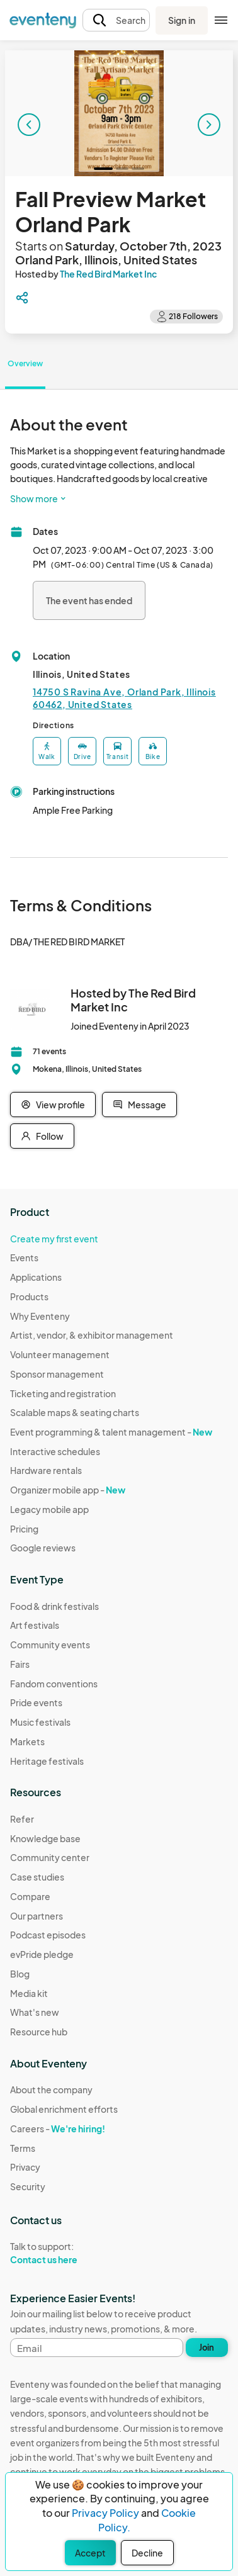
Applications (36, 1277)
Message (139, 1104)
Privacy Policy (105, 2512)
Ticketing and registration (63, 1393)
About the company (51, 2089)
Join (206, 2348)
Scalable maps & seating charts (74, 1412)
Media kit (29, 1993)
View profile (53, 1104)
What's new (34, 2012)
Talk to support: (64, 2253)
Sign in (181, 20)
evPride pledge (42, 1954)
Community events (50, 1644)
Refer (22, 1819)
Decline (147, 2552)
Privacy (25, 2167)
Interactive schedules (55, 1451)
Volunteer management (60, 1354)
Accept (90, 2552)
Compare (30, 1896)
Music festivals (40, 1722)
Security (27, 2186)
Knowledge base (45, 1838)
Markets (27, 1741)
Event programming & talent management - (111, 1431)
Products (29, 1296)
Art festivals (34, 1625)
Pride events (36, 1702)
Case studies (37, 1876)
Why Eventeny (40, 1316)
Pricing (24, 1528)
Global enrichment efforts (64, 2109)
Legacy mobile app (49, 1509)
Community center (49, 1857)
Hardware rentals (46, 1470)
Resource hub (38, 2031)
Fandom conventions (54, 1683)
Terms (22, 2148)
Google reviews (43, 1547)
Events (24, 1257)
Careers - (57, 2128)
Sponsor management (57, 1374)
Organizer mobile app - (67, 1489)
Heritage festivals (47, 1761)
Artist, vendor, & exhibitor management (91, 1335)
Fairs (20, 1664)
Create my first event (54, 1238)
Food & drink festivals (54, 1606)
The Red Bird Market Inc (108, 273)
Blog (20, 1973)
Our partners (36, 1915)
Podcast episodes (48, 1934)
